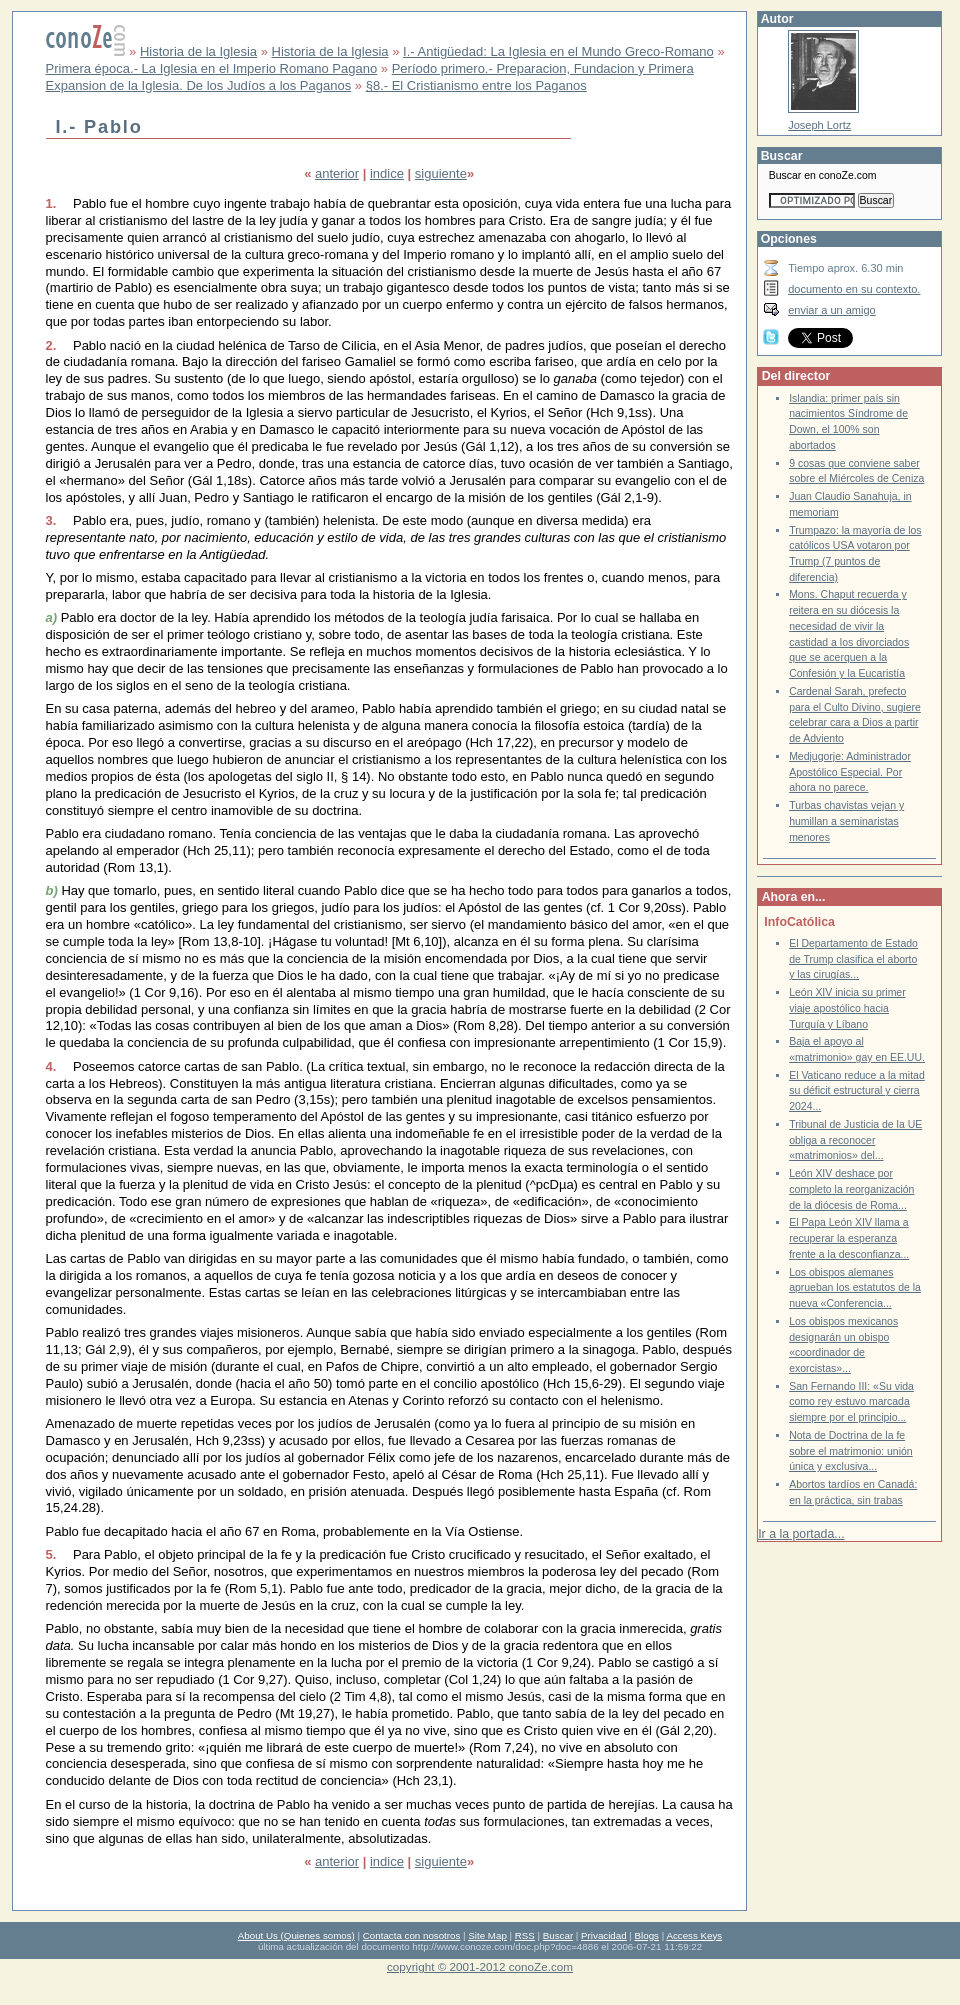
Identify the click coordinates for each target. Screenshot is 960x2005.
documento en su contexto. (854, 289)
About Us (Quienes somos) (296, 1935)
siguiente (441, 173)
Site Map (487, 1935)
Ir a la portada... (801, 1534)
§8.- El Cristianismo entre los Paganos (476, 85)
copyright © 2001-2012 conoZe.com (480, 1966)
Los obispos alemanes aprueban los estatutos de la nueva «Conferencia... (855, 1288)
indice (387, 173)
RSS (525, 1935)
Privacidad (604, 1935)
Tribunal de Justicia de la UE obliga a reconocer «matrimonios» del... (855, 1140)
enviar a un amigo (832, 310)
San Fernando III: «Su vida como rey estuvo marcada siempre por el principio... (851, 1402)
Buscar (558, 1935)
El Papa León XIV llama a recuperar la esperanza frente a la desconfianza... (849, 1238)
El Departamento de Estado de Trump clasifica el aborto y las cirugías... (853, 959)
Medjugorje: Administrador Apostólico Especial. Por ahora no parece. (850, 772)
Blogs (647, 1935)
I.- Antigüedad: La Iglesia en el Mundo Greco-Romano (558, 51)
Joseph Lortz (819, 125)
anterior (337, 173)
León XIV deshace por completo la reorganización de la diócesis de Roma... (851, 1189)
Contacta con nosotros (412, 1935)
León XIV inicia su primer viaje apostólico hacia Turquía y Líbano (847, 1008)
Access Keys (694, 1935)
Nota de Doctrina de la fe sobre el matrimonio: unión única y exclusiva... (851, 1451)
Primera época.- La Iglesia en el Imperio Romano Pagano (212, 68)
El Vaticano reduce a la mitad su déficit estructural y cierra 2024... (857, 1091)
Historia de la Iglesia (198, 51)
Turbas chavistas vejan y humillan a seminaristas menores (846, 821)
